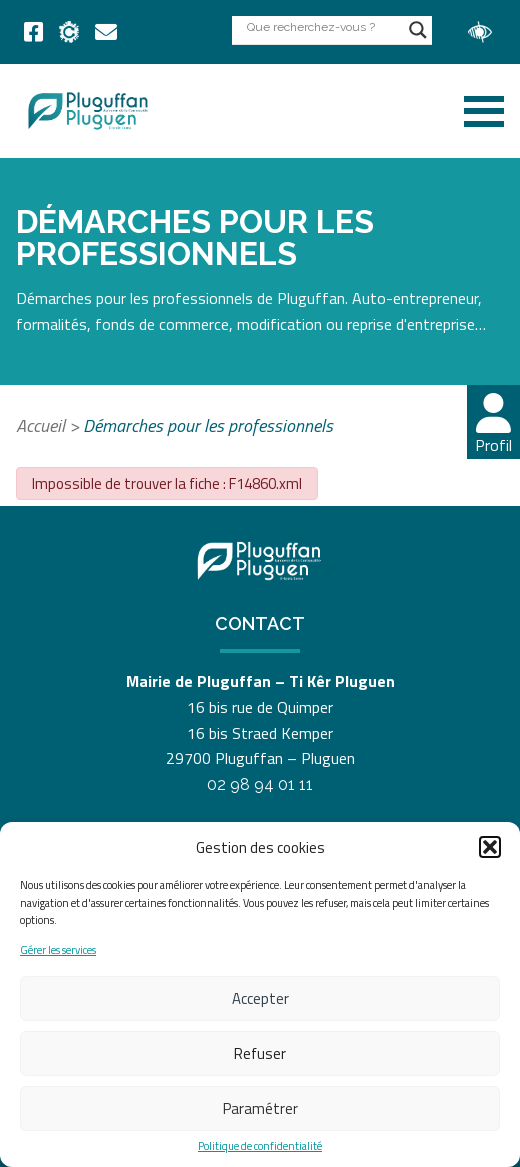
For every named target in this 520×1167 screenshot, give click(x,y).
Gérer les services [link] (58, 950)
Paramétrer (260, 1108)
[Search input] (323, 26)
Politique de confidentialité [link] (260, 1146)
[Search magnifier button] (418, 30)
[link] (33, 32)
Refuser (260, 1053)
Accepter (260, 998)
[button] (490, 847)
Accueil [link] (40, 425)
